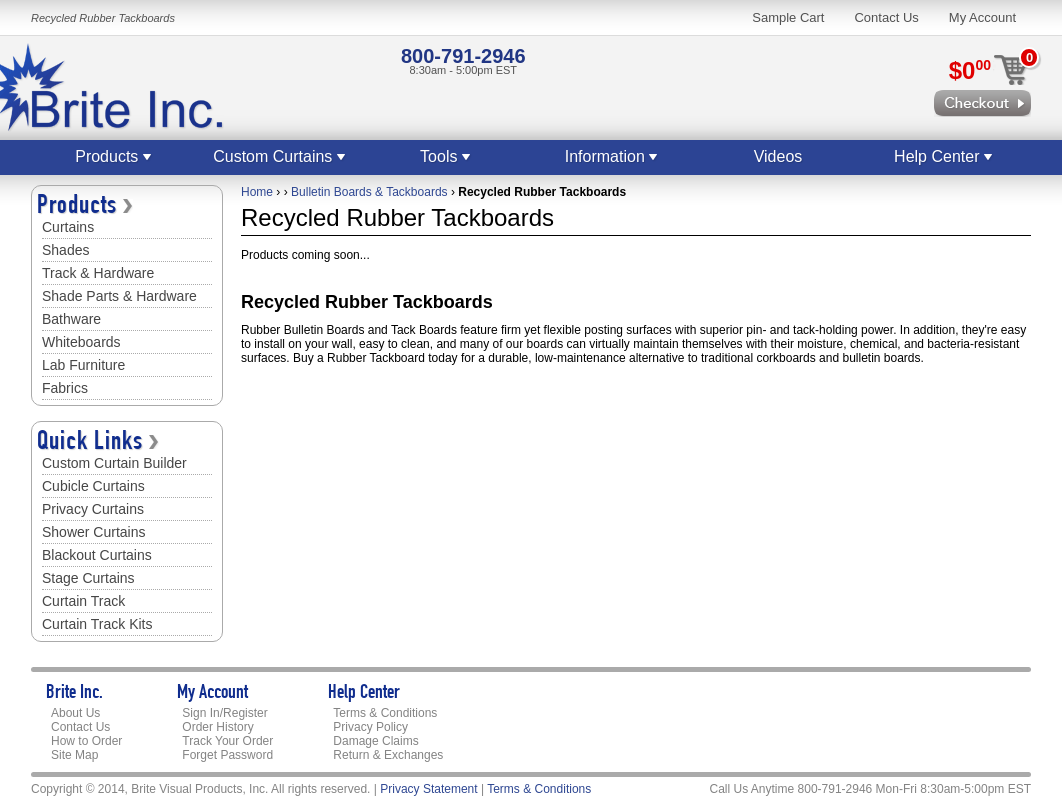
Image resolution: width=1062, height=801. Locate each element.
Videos (778, 156)
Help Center (944, 156)
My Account (982, 17)
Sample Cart (788, 17)
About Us (75, 713)
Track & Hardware (98, 273)
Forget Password (227, 755)
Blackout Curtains (97, 555)
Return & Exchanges (388, 755)
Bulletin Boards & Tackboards (369, 192)
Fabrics (65, 388)
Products (114, 156)
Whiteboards (81, 342)
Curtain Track (83, 601)
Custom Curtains (280, 156)
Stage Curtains (88, 578)
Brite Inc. (74, 694)
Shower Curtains (94, 532)
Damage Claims (375, 741)
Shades (65, 250)
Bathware (71, 319)
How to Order (86, 741)
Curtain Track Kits (97, 624)
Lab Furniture (83, 365)
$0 (970, 70)
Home (257, 192)
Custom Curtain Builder (114, 463)
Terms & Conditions (385, 713)
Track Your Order (227, 741)
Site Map (74, 755)
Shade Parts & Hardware (119, 296)
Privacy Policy (370, 727)
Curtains (68, 227)
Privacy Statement (428, 789)
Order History (217, 727)
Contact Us (886, 17)
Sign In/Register (224, 713)
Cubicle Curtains (93, 486)
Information (612, 156)
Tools (446, 156)
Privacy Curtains (93, 509)
